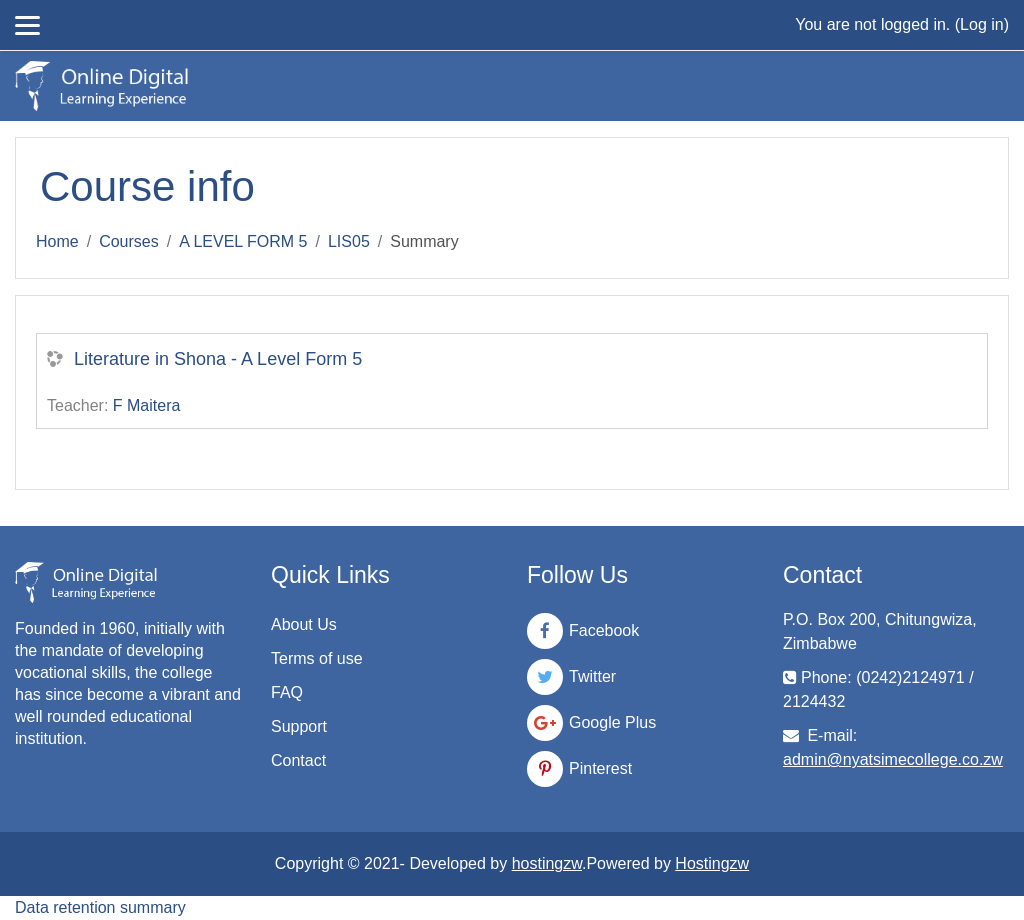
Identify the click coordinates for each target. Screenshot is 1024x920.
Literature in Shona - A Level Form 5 (218, 359)
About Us (304, 624)
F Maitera (147, 405)
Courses (129, 241)
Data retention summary (100, 907)
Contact (298, 760)
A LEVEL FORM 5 (243, 241)
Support (299, 726)
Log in (982, 24)
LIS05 (349, 241)
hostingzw (547, 863)
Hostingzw (712, 863)
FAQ (287, 692)
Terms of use (317, 658)
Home (57, 241)
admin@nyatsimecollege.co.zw (893, 759)
